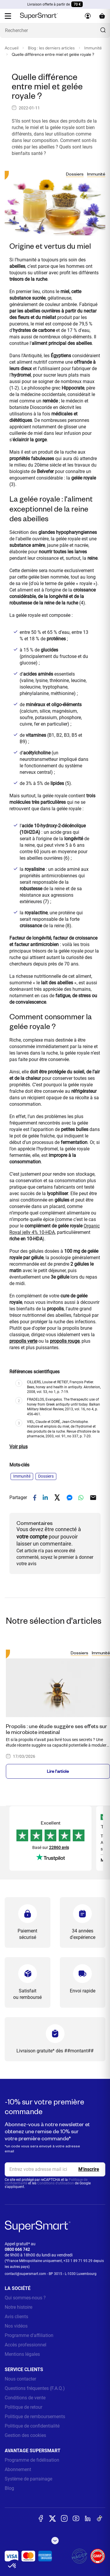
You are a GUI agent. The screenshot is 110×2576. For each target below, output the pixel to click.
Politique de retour (23, 2407)
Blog (9, 2488)
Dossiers (75, 174)
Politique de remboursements (35, 2416)
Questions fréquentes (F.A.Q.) (35, 2388)
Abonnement (18, 2469)
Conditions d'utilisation (55, 2183)
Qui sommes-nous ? (25, 2298)
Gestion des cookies (25, 2435)
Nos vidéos (16, 2326)
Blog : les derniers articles (51, 48)
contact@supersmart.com (25, 2274)
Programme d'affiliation (29, 2335)
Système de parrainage (28, 2479)
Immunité (93, 48)
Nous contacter (20, 2379)
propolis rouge (64, 1341)
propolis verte (23, 1341)
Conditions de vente (25, 2397)
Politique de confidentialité (32, 2426)
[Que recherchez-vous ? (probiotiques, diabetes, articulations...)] (55, 30)
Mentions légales (22, 2354)
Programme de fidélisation (32, 2460)
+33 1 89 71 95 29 (77, 2261)
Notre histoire (18, 2307)
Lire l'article (58, 1771)
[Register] (89, 2169)
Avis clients (16, 2316)
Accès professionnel (25, 2345)
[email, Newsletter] (55, 2169)
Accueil (11, 48)
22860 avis (59, 1847)
